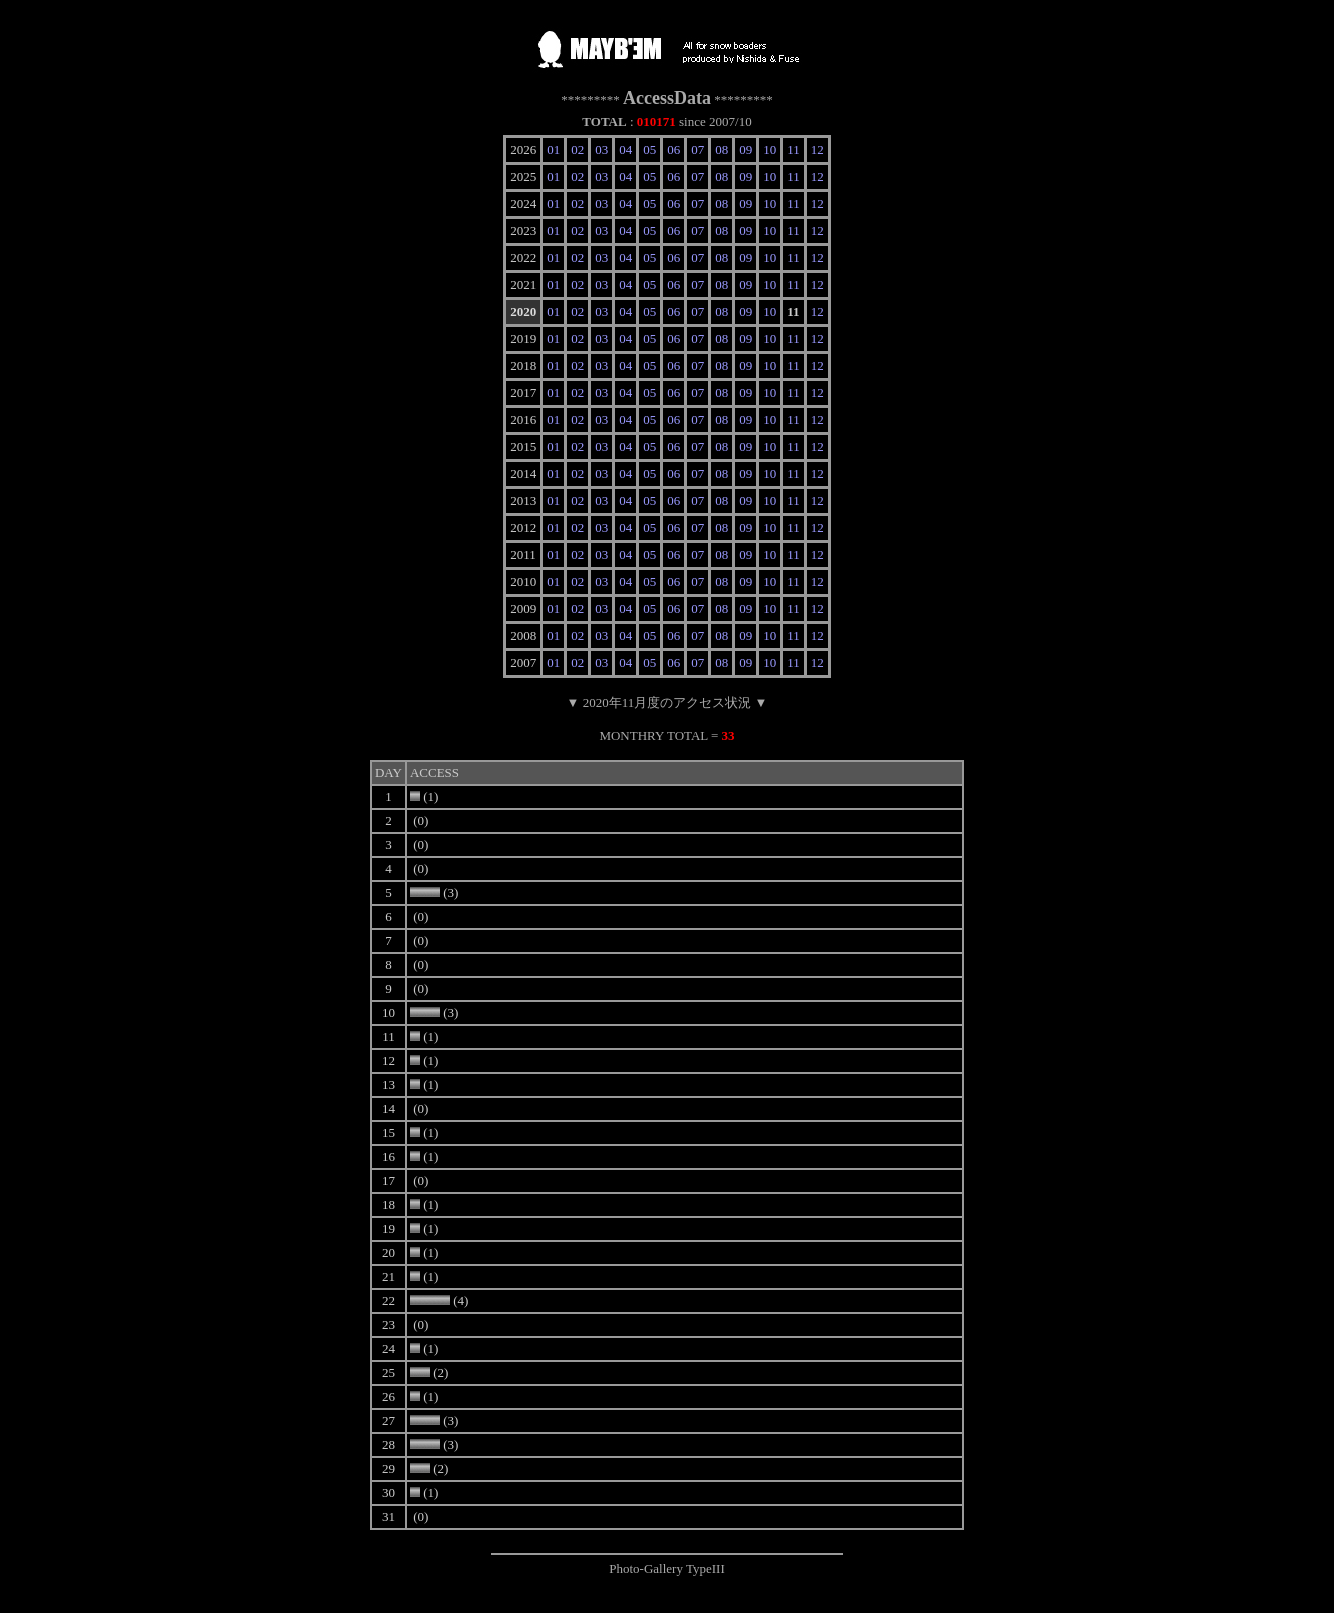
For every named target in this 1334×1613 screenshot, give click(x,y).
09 (745, 149)
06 (673, 149)
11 (793, 149)
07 (697, 149)
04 (625, 149)
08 (721, 149)
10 (769, 149)
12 (817, 149)
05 (649, 149)
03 (601, 149)
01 (553, 149)
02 (577, 149)
